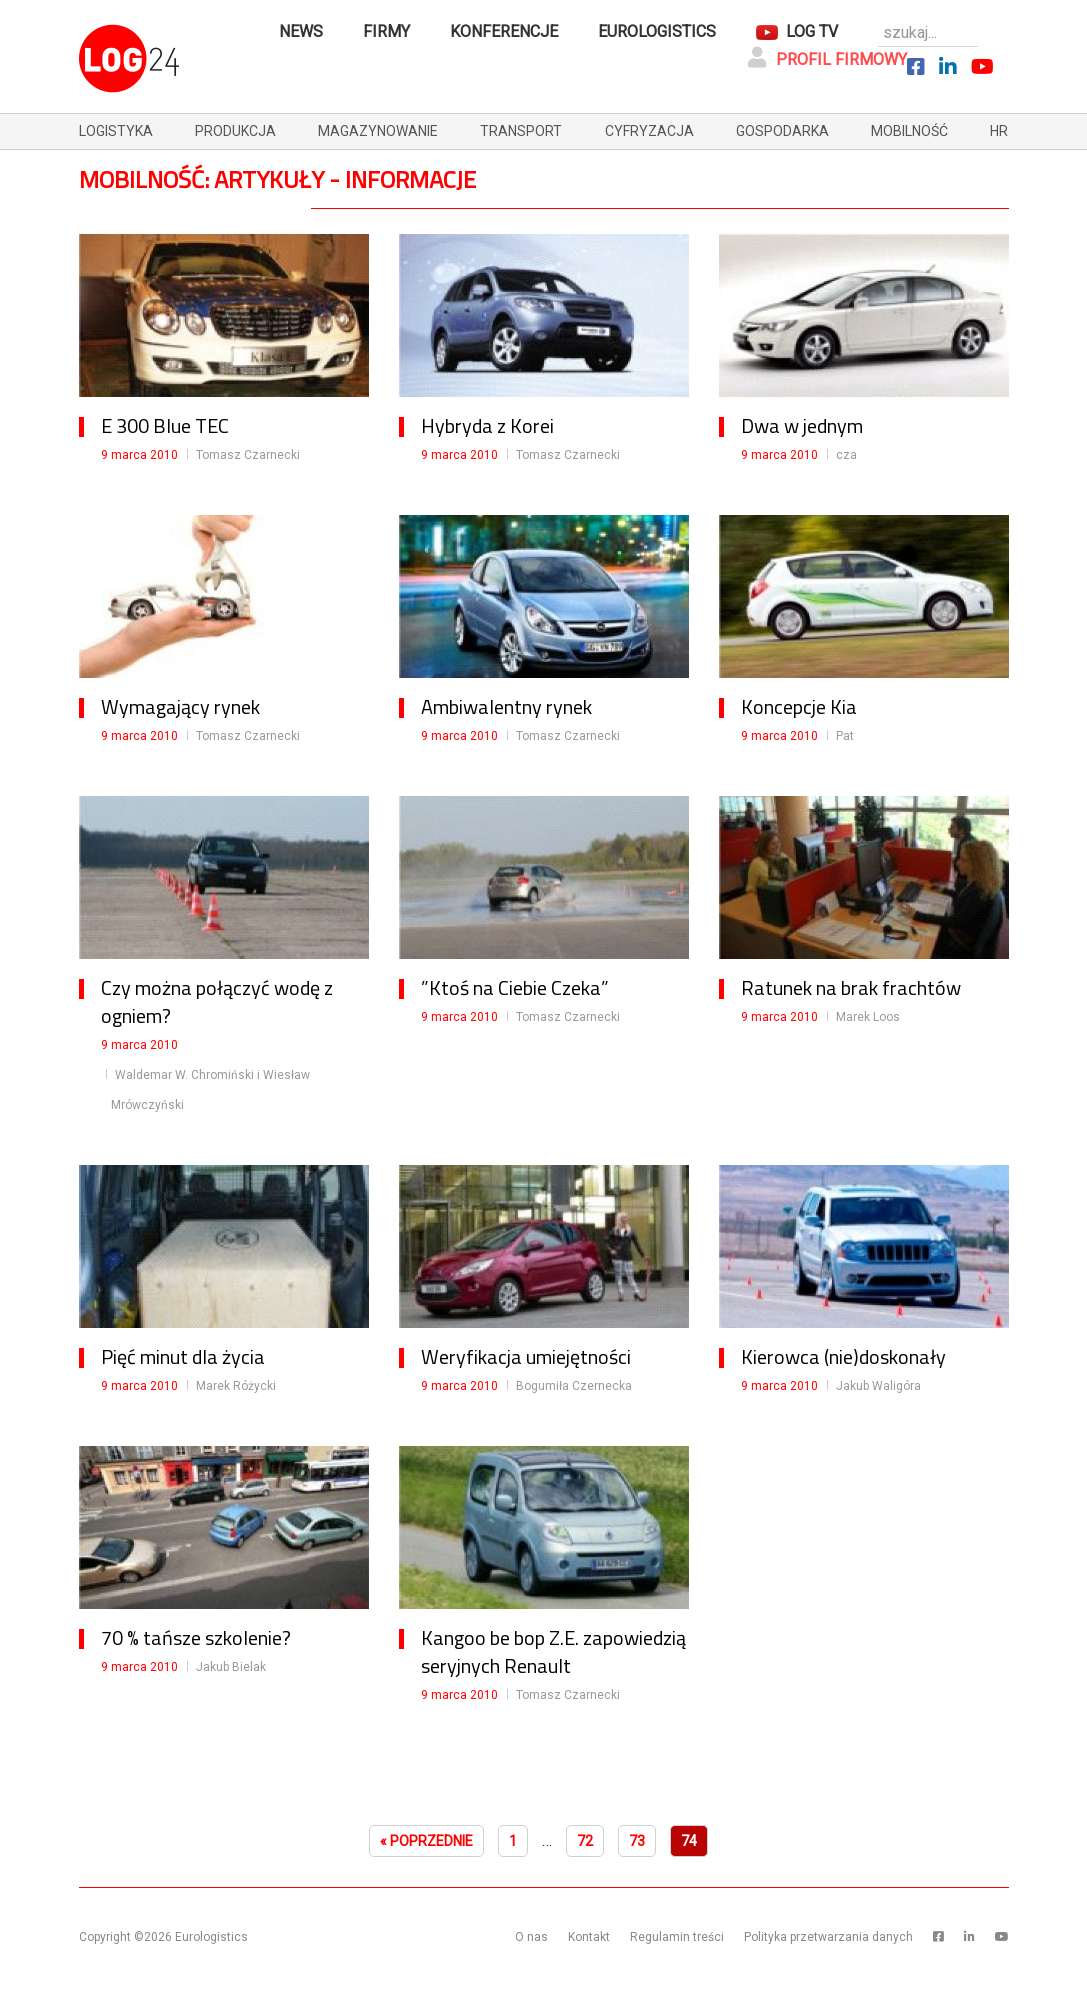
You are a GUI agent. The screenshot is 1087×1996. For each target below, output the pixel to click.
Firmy (386, 31)
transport (521, 131)
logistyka (116, 131)
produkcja (235, 131)
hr (999, 131)
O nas (531, 1937)
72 (585, 1841)
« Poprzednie (426, 1841)
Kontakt (589, 1937)
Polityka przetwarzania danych (828, 1937)
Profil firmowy (827, 58)
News (301, 31)
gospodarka (782, 131)
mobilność (909, 131)
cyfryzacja (649, 131)
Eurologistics (657, 31)
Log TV (812, 31)
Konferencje (504, 31)
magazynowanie (378, 131)
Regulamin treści (677, 1937)
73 (637, 1841)
